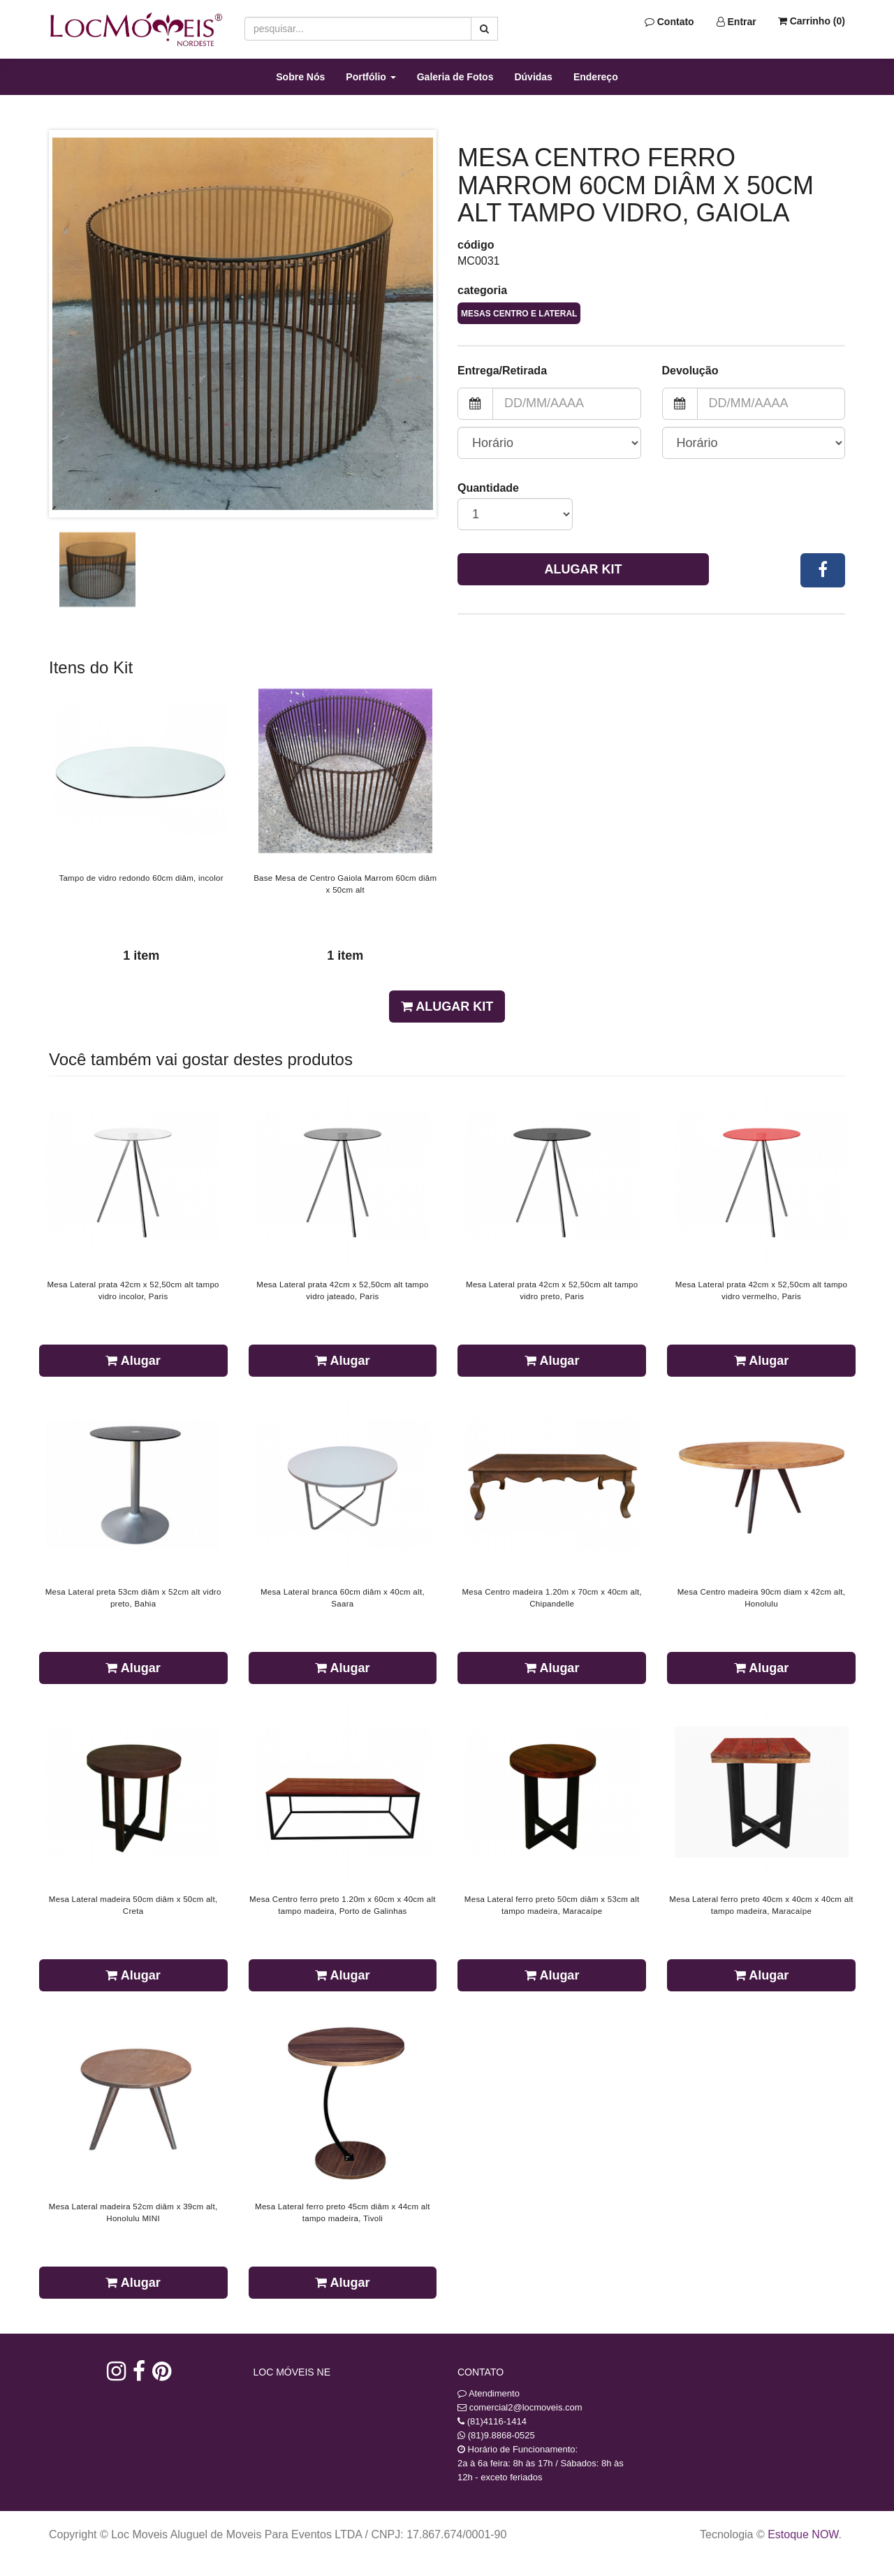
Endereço (595, 76)
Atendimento (488, 2393)
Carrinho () (811, 21)
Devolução (690, 370)
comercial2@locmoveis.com (525, 2407)
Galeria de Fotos (455, 76)
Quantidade (488, 488)
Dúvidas (533, 76)
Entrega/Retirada (502, 370)
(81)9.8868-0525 (501, 2435)
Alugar (132, 1361)
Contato (669, 21)
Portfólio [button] (370, 76)
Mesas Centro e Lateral (519, 314)
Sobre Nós (300, 76)
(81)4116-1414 (497, 2421)
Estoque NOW (803, 2534)
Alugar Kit (583, 569)
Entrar (736, 21)
